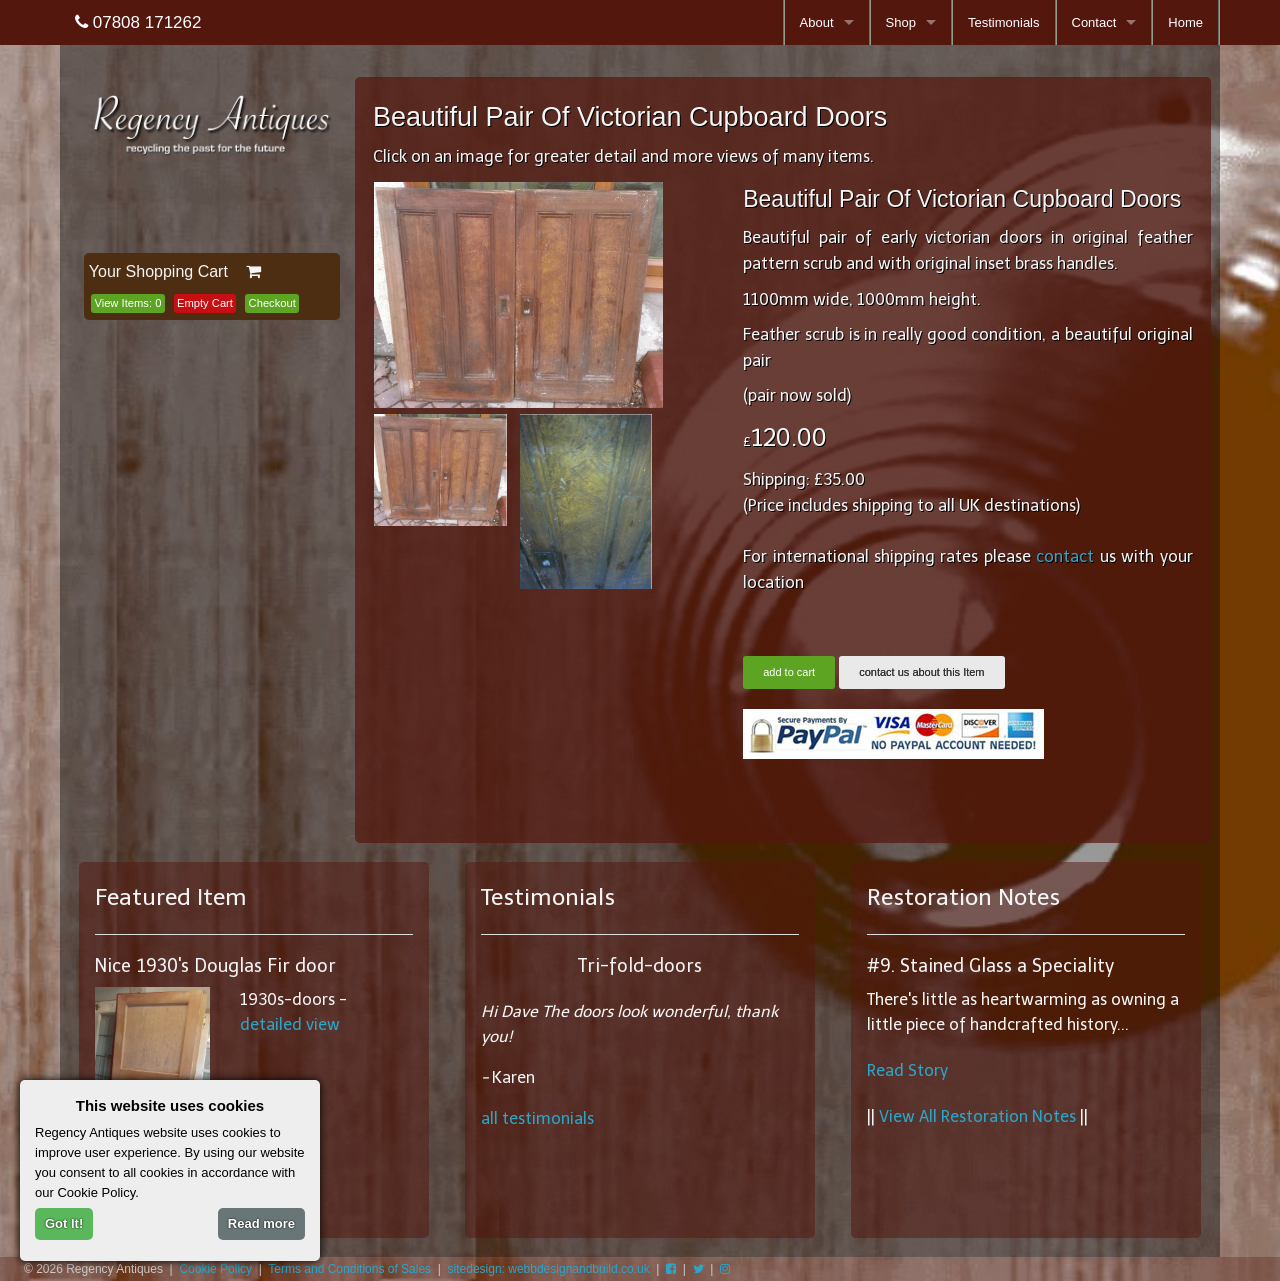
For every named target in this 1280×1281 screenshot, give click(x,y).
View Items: (127, 303)
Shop (901, 22)
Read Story (907, 1070)
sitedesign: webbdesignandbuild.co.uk (549, 1269)
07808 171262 (138, 22)
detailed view (290, 1024)
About (817, 22)
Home (1185, 22)
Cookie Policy (215, 1269)
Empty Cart (205, 303)
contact (1065, 556)
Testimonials (1004, 22)
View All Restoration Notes (977, 1116)
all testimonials (537, 1118)
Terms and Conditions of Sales (349, 1269)
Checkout (272, 303)
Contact (1094, 22)
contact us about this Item (921, 672)
